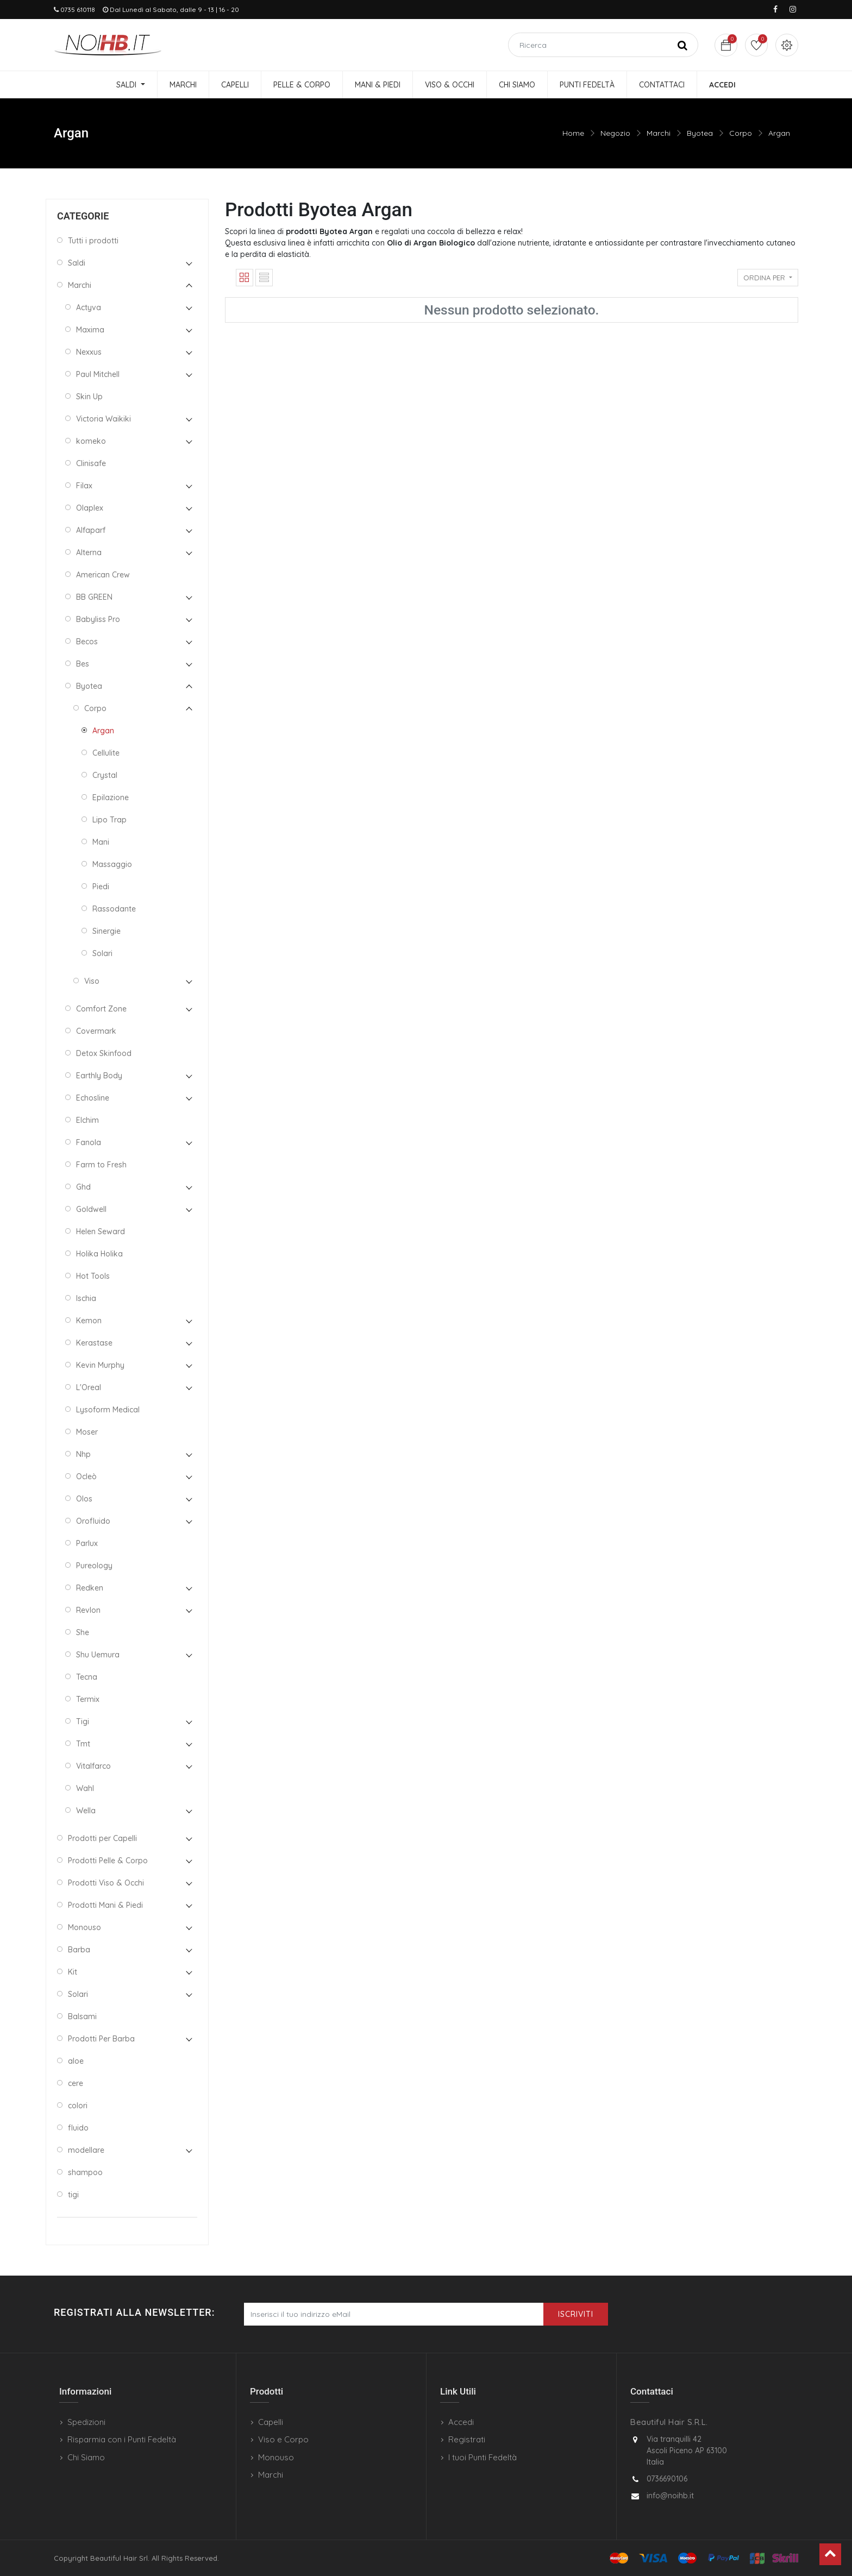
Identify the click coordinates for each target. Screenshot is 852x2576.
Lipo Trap (109, 820)
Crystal (104, 775)
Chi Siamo (86, 2457)
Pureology (94, 1565)
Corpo (740, 133)
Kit (72, 1972)
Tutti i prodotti (93, 241)
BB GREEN (94, 597)
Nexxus (89, 352)
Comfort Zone (101, 1009)
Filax (84, 486)
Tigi (82, 1721)
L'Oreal (88, 1387)
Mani (100, 842)
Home (573, 133)
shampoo (85, 2172)
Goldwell (91, 1209)
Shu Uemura (98, 1655)
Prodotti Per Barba (101, 2039)
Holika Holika (99, 1254)
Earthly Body (99, 1075)
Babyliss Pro (98, 619)
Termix (87, 1699)
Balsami (82, 2016)
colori (77, 2105)
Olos (84, 1499)
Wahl (85, 1788)
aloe (76, 2061)
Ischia (86, 1298)
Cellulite (106, 753)
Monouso (84, 1927)
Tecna (86, 1677)
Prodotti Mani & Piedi (105, 1905)
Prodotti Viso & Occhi (106, 1883)
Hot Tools (93, 1276)
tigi (73, 2195)
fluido (78, 2128)
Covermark (96, 1031)
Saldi (76, 263)
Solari (102, 953)
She (82, 1632)
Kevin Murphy (100, 1365)
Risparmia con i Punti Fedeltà (121, 2439)
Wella (86, 1810)
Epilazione (110, 797)
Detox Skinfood (103, 1053)
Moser (87, 1432)
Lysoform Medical (108, 1410)
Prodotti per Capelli (102, 1838)
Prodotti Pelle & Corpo (108, 1860)
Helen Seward (100, 1231)
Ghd (83, 1187)
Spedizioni (86, 2422)
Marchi (659, 133)
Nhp (83, 1454)
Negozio (615, 133)
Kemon (89, 1320)
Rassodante (114, 909)
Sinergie (106, 931)
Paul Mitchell (98, 374)
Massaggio (112, 864)
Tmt (83, 1744)
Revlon (88, 1610)
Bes (82, 664)
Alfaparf (90, 530)
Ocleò (86, 1476)
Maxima (90, 330)
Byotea (700, 133)
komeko (91, 441)
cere (75, 2083)
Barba (79, 1950)
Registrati (466, 2439)
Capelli (270, 2422)
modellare (86, 2150)
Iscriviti (575, 2314)
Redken (89, 1588)
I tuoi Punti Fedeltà (482, 2457)
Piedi (100, 886)
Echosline (92, 1098)
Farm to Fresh (101, 1165)
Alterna (89, 552)
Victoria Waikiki (103, 419)
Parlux (87, 1543)
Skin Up (89, 396)
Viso (91, 981)
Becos (87, 641)
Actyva (88, 307)
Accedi (461, 2422)
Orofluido (93, 1521)
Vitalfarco (93, 1766)
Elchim (87, 1120)
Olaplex (89, 508)
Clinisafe (91, 463)
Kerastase (94, 1343)
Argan (779, 133)
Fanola (88, 1142)
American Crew (103, 575)
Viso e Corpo (283, 2439)
